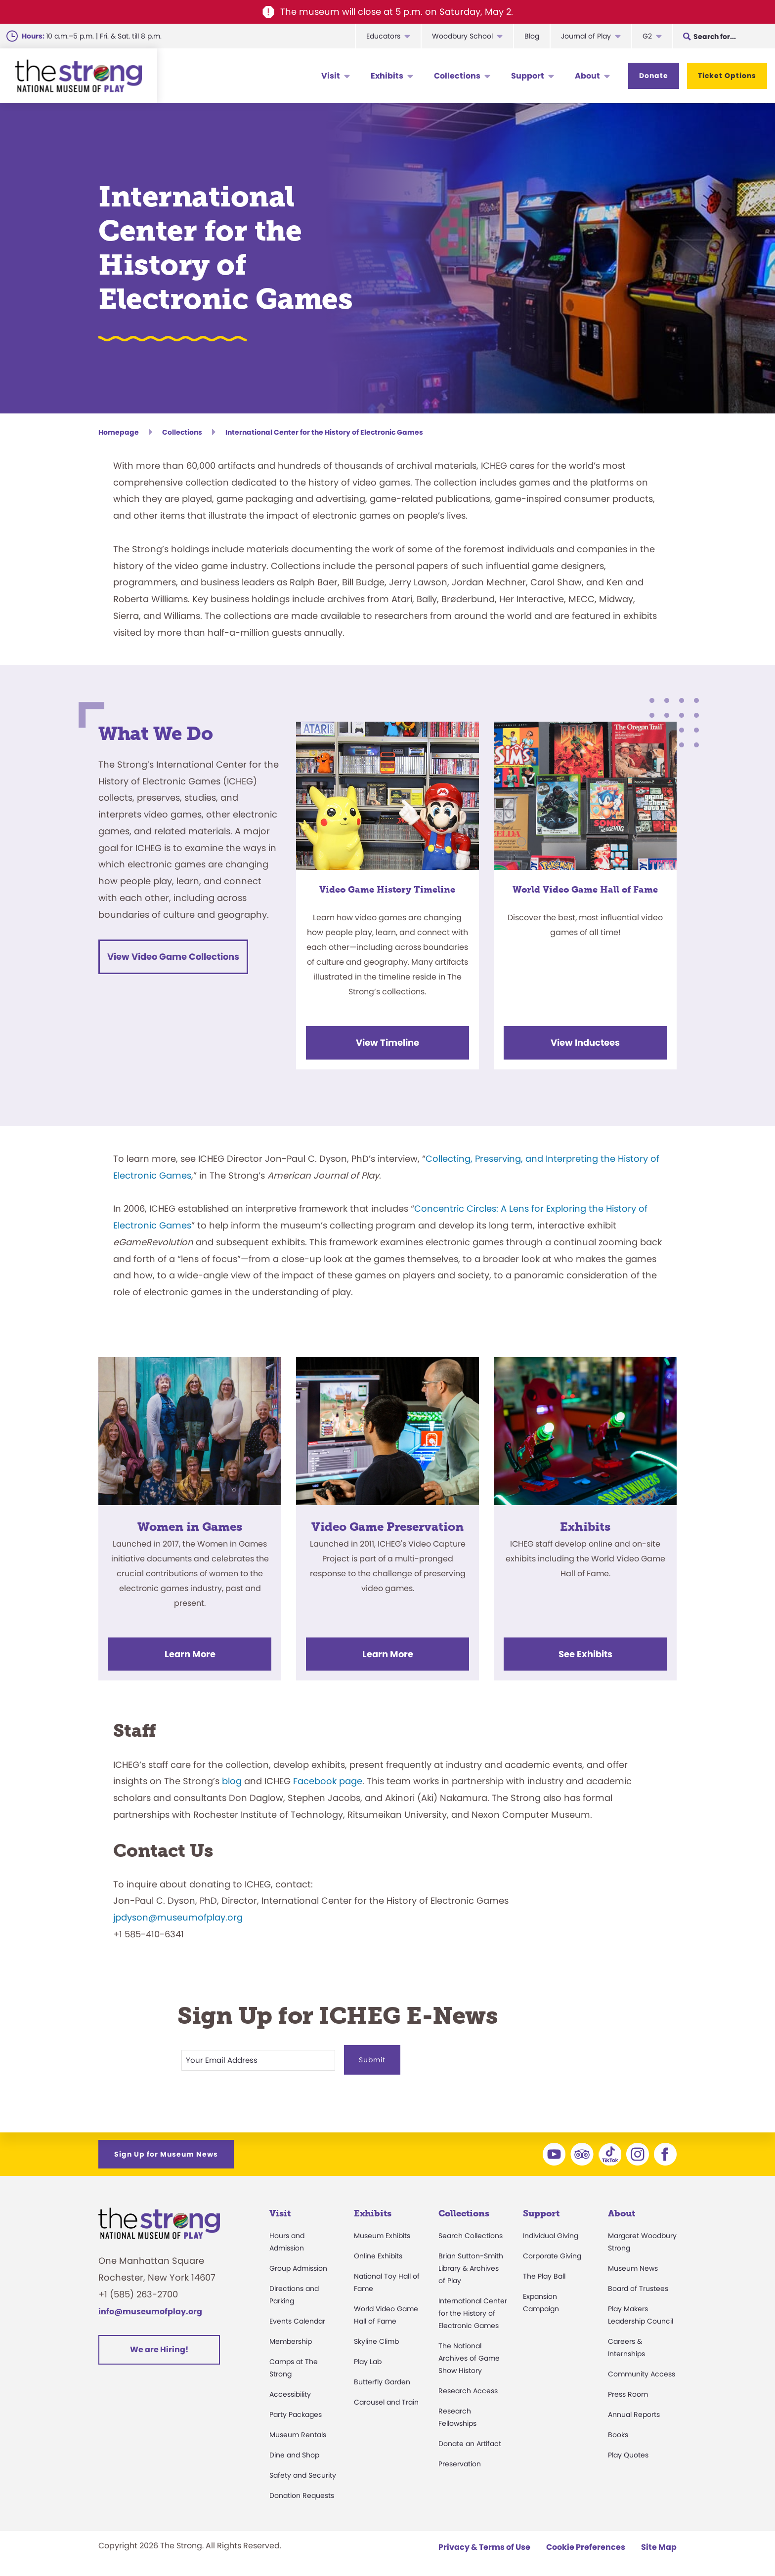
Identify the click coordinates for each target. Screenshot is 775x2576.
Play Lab (368, 2358)
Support (527, 76)
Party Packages (295, 2411)
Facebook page (327, 1781)
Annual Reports (634, 2411)
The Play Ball (544, 2273)
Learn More (190, 1654)
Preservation (459, 2460)
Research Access (468, 2387)
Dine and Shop (294, 2451)
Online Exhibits (378, 2252)
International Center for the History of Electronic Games (472, 2309)
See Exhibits (585, 1654)
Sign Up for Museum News (166, 2151)
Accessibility (290, 2391)
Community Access (641, 2370)
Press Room (628, 2391)
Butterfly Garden (382, 2378)
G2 (647, 36)
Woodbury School (462, 36)
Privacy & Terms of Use (484, 2543)
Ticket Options (727, 76)
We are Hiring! (159, 2346)
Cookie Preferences (585, 2543)
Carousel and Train (386, 2399)
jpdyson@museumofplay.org (178, 1917)
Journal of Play (586, 36)
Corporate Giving (552, 2252)
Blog (531, 36)
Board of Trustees (638, 2285)
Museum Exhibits (382, 2232)
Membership (290, 2338)
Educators (383, 36)
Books (618, 2431)
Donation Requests (301, 2492)
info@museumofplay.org (150, 2308)
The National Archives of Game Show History (469, 2354)
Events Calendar (297, 2318)
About (587, 76)
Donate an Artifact (469, 2440)
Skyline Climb (376, 2338)
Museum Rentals (297, 2431)
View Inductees (585, 1042)
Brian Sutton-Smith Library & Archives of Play (470, 2265)
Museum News (633, 2265)
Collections (457, 76)
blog (232, 1781)
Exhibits (387, 76)
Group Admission (298, 2265)
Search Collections (470, 2232)
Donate (653, 76)
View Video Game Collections (173, 956)
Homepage (118, 432)
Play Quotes (628, 2451)
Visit (330, 76)
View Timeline (387, 1042)
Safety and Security (302, 2472)
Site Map (659, 2543)
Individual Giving (550, 2232)
